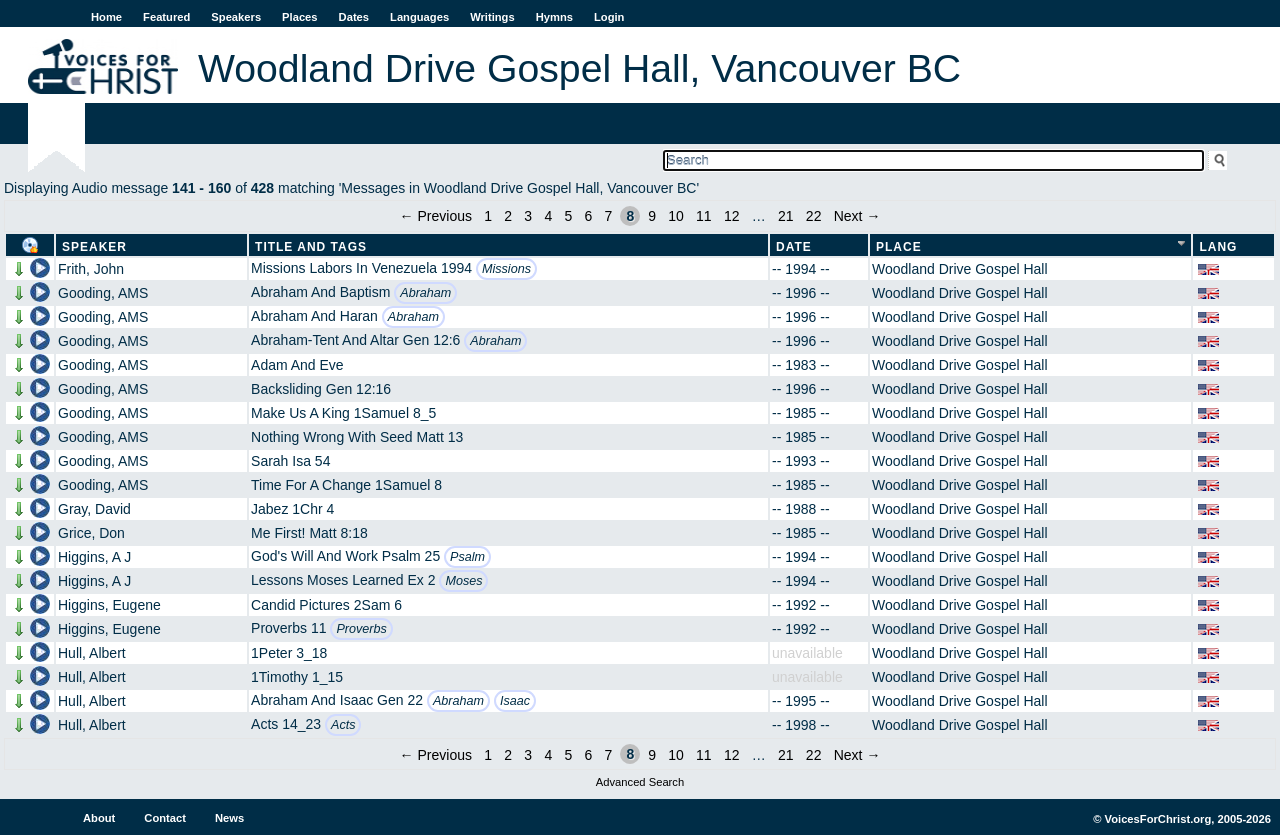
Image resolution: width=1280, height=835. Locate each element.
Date (794, 247)
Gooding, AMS (103, 293)
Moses (463, 581)
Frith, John (91, 269)
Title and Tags (311, 247)
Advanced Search (640, 782)
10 (676, 216)
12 (732, 216)
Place (899, 247)
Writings (492, 17)
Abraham (425, 293)
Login (609, 17)
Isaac (515, 701)
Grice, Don (91, 533)
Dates (354, 17)
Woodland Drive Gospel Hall (960, 269)
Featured (166, 17)
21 (786, 216)
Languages (419, 17)
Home (106, 17)
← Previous (436, 216)
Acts (343, 725)
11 (704, 216)
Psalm (467, 557)
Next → (857, 216)
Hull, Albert (92, 653)
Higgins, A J (94, 557)
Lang (1218, 247)
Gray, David (94, 509)
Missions (506, 269)
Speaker (94, 247)
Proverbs (361, 629)
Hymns (554, 17)
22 (814, 216)
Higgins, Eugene (109, 605)
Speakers (236, 17)
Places (299, 17)
